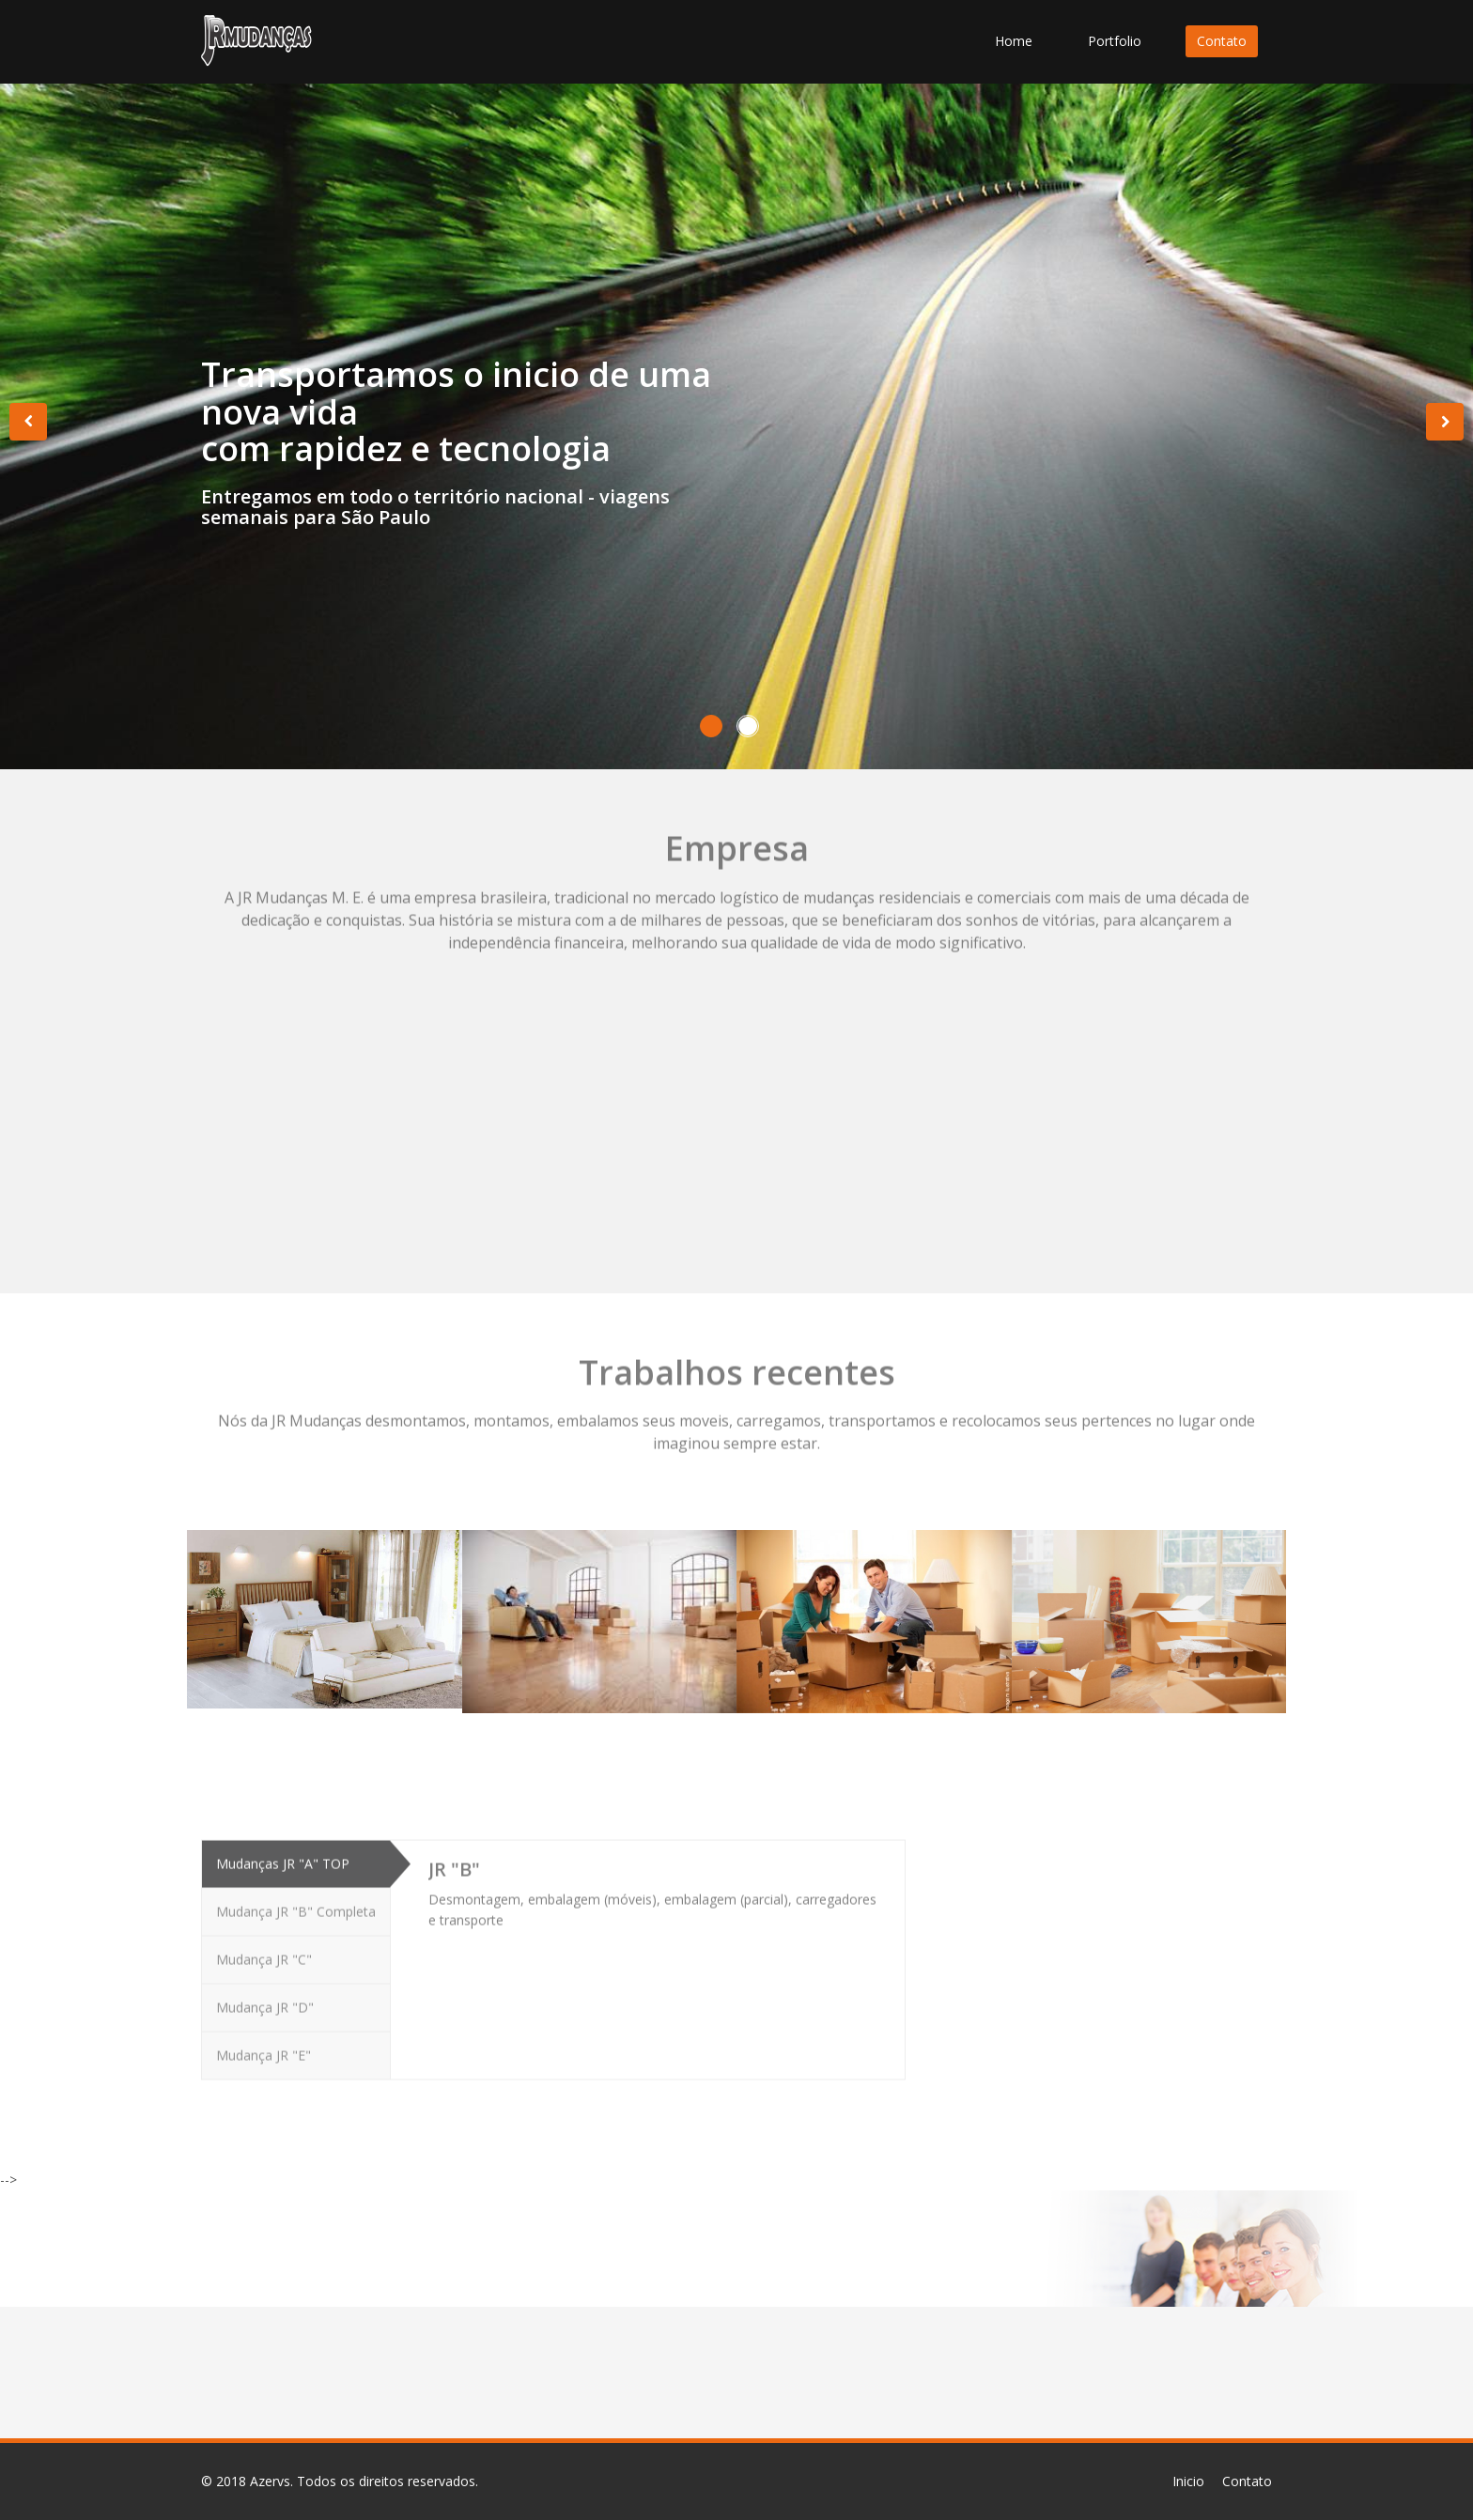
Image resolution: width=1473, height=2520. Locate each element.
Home (1013, 41)
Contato (1222, 41)
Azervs (270, 2481)
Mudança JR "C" (264, 1953)
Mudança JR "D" (265, 2001)
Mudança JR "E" (263, 2049)
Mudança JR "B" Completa (296, 1905)
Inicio (1188, 2481)
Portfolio (1114, 41)
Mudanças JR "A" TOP (282, 1857)
